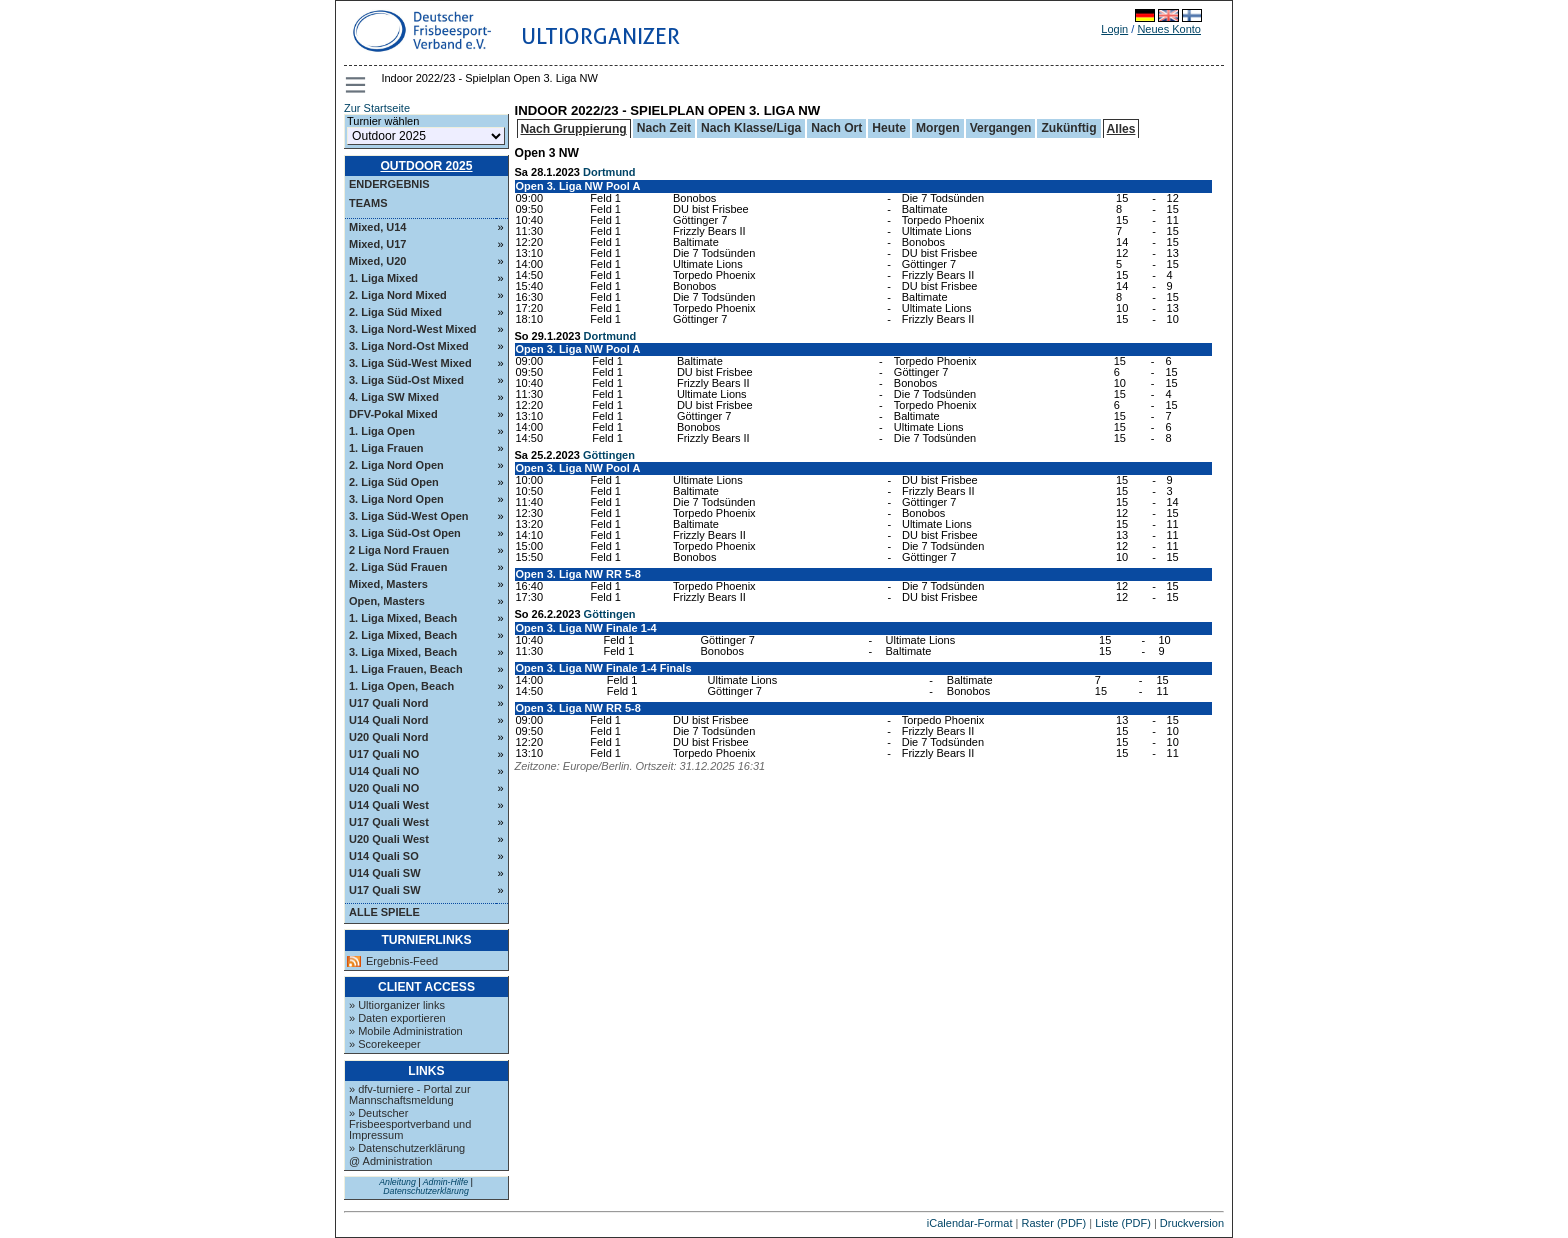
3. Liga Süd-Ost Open (405, 533)
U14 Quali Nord (388, 720)
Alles (1121, 129)
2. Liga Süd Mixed (395, 312)
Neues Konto (1169, 29)
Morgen (938, 128)
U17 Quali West (389, 822)
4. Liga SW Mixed (394, 397)
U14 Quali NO (384, 771)
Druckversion (1192, 1223)
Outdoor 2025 (426, 166)
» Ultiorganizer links (397, 1005)
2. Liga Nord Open (396, 465)
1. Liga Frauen (386, 448)
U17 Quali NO (384, 754)
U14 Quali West (389, 805)
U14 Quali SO (384, 856)
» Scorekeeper (385, 1044)
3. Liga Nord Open (396, 499)
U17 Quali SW (385, 890)
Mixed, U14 (377, 227)
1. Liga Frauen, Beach (406, 669)
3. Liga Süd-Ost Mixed (406, 380)
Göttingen (609, 455)
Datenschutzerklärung (426, 1191)
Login (1114, 29)
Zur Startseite (377, 108)
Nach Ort (836, 128)
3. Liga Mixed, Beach (403, 652)
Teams (368, 203)
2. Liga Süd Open (394, 482)
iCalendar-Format (970, 1223)
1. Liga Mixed (383, 278)
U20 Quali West (389, 839)
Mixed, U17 (377, 244)
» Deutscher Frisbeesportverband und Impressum (410, 1124)
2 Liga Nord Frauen (399, 550)
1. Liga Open (382, 431)
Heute (889, 128)
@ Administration (390, 1161)
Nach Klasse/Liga (751, 128)
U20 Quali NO (384, 788)
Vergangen (1001, 128)
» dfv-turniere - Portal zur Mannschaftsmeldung (410, 1094)
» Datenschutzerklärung (407, 1148)
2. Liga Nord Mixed (398, 295)
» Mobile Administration (406, 1031)
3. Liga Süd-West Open (409, 516)
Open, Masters (387, 601)
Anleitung (397, 1182)
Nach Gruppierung (574, 129)
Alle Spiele (384, 912)
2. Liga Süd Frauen (398, 567)
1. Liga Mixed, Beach (403, 618)
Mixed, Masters (388, 584)
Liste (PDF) (1123, 1223)
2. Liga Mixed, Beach (403, 635)
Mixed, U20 (377, 261)
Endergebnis (389, 184)
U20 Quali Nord (388, 737)
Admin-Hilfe (445, 1182)
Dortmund (609, 172)
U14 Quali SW (385, 873)
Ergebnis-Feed (402, 961)
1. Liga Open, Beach (401, 686)
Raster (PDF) (1053, 1223)
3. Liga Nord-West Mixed (413, 329)
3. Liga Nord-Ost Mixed (409, 346)
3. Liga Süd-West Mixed (410, 363)
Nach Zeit (664, 128)
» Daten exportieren (397, 1018)
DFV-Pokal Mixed (393, 414)
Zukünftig (1068, 128)
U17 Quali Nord (388, 703)
